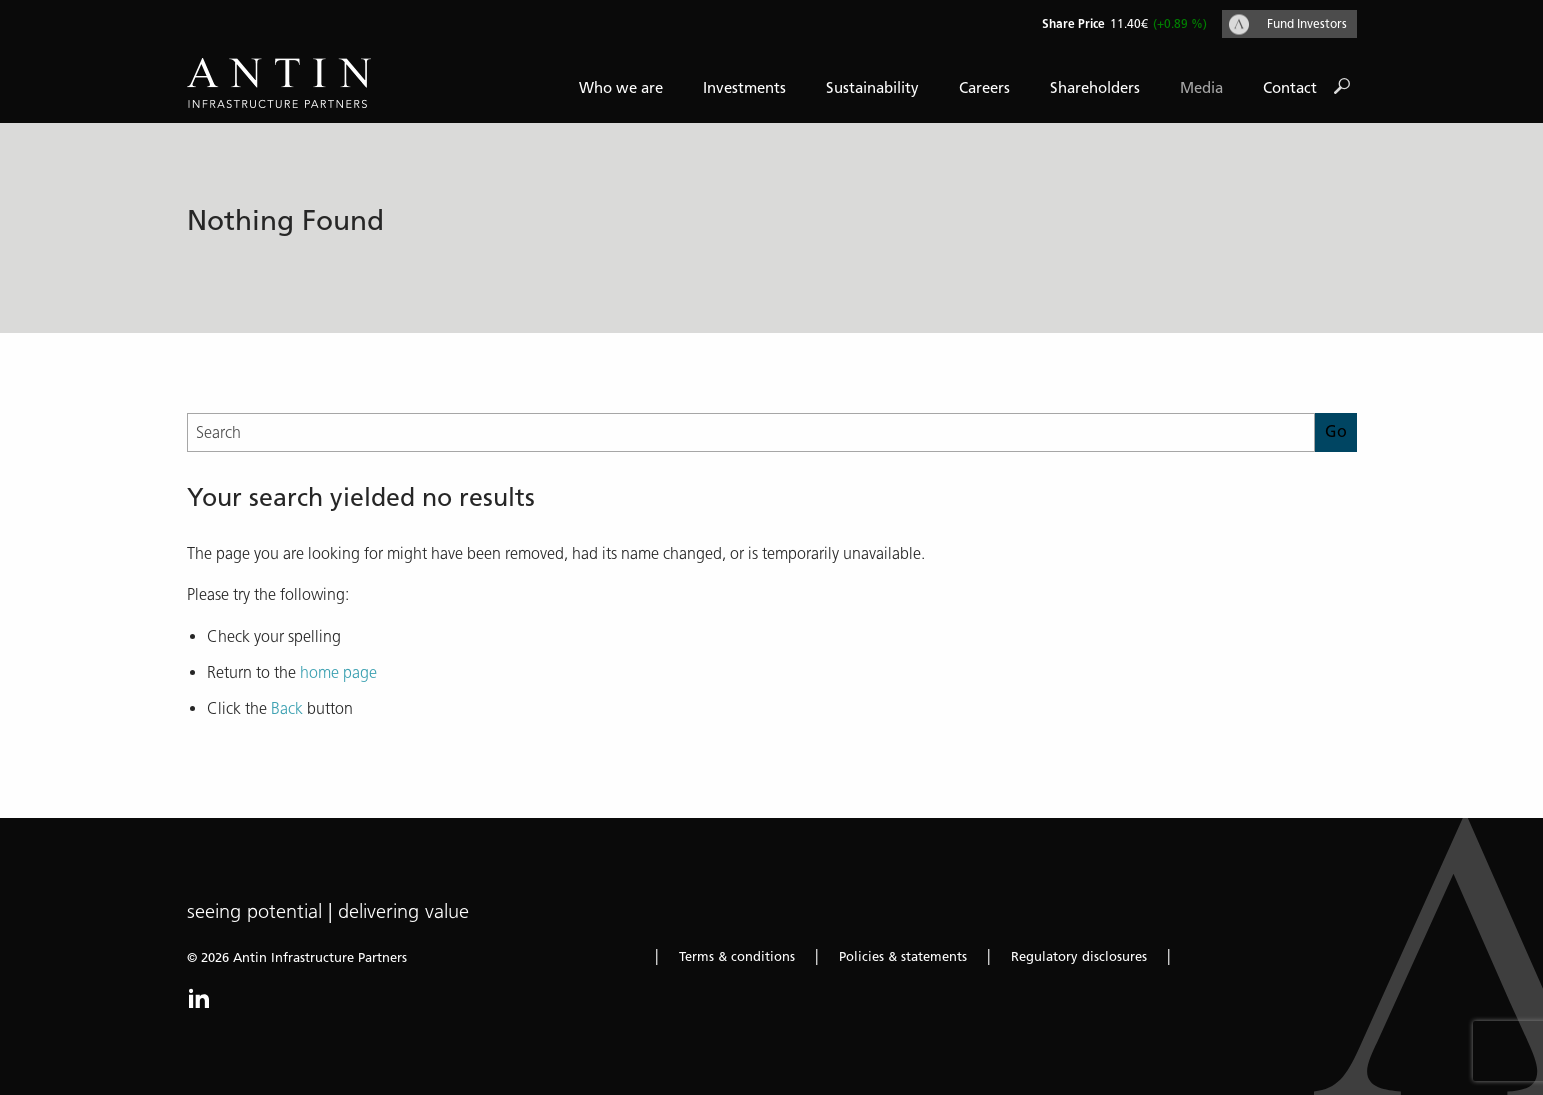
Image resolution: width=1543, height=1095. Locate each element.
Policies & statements (903, 956)
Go (1342, 87)
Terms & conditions (737, 956)
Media (1201, 88)
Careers (984, 88)
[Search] (751, 432)
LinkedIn (199, 998)
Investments (744, 88)
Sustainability (872, 88)
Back (287, 708)
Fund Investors (1307, 23)
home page (338, 672)
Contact (1290, 88)
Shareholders (1095, 88)
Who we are (621, 88)
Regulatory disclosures (1079, 956)
